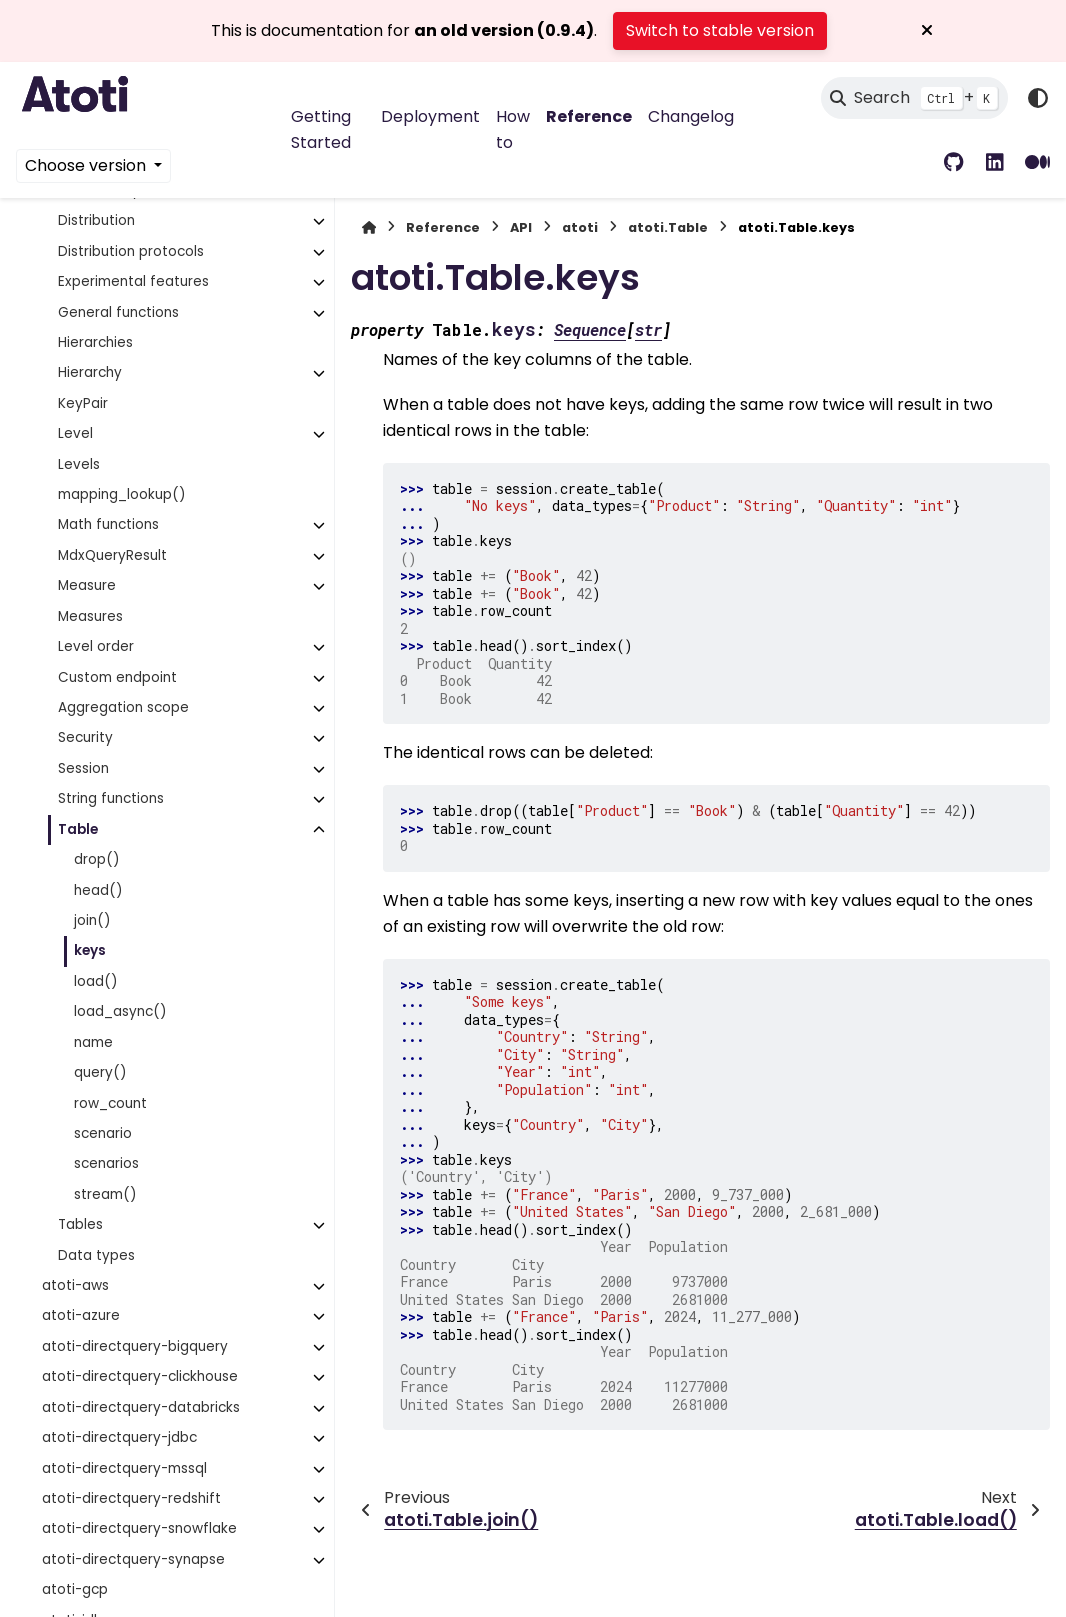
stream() (105, 1194)
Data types (96, 1255)
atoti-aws (75, 1285)
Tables (80, 1224)
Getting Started (321, 129)
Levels (79, 464)
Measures (90, 616)
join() (92, 920)
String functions (111, 798)
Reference (589, 116)
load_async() (120, 1011)
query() (100, 1072)
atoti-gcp (75, 1589)
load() (96, 981)
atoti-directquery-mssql (124, 1468)
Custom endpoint (117, 677)
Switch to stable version (720, 30)
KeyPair (83, 403)
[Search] (914, 98)
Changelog (691, 116)
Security (85, 737)
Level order (96, 646)
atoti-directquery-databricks (141, 1407)
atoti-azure (81, 1315)
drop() (97, 859)
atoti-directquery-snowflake (139, 1528)
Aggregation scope (123, 707)
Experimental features (133, 281)
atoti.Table (668, 227)
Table (78, 829)
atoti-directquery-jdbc (119, 1437)
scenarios (106, 1163)
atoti (580, 227)
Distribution (96, 220)
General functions (118, 312)
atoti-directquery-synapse (133, 1559)
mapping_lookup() (122, 494)
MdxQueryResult (112, 555)
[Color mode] (1038, 98)
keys (90, 950)
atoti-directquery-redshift (131, 1498)
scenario (103, 1133)
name (93, 1042)
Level (75, 433)
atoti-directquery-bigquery (135, 1346)
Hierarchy (90, 372)
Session (83, 768)
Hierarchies (95, 342)
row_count (110, 1103)
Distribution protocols (131, 251)
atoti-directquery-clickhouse (140, 1376)
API (521, 227)
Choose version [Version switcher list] (87, 165)
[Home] (369, 227)
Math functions (108, 524)
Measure (87, 585)
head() (98, 890)
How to (513, 129)
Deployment (430, 116)
